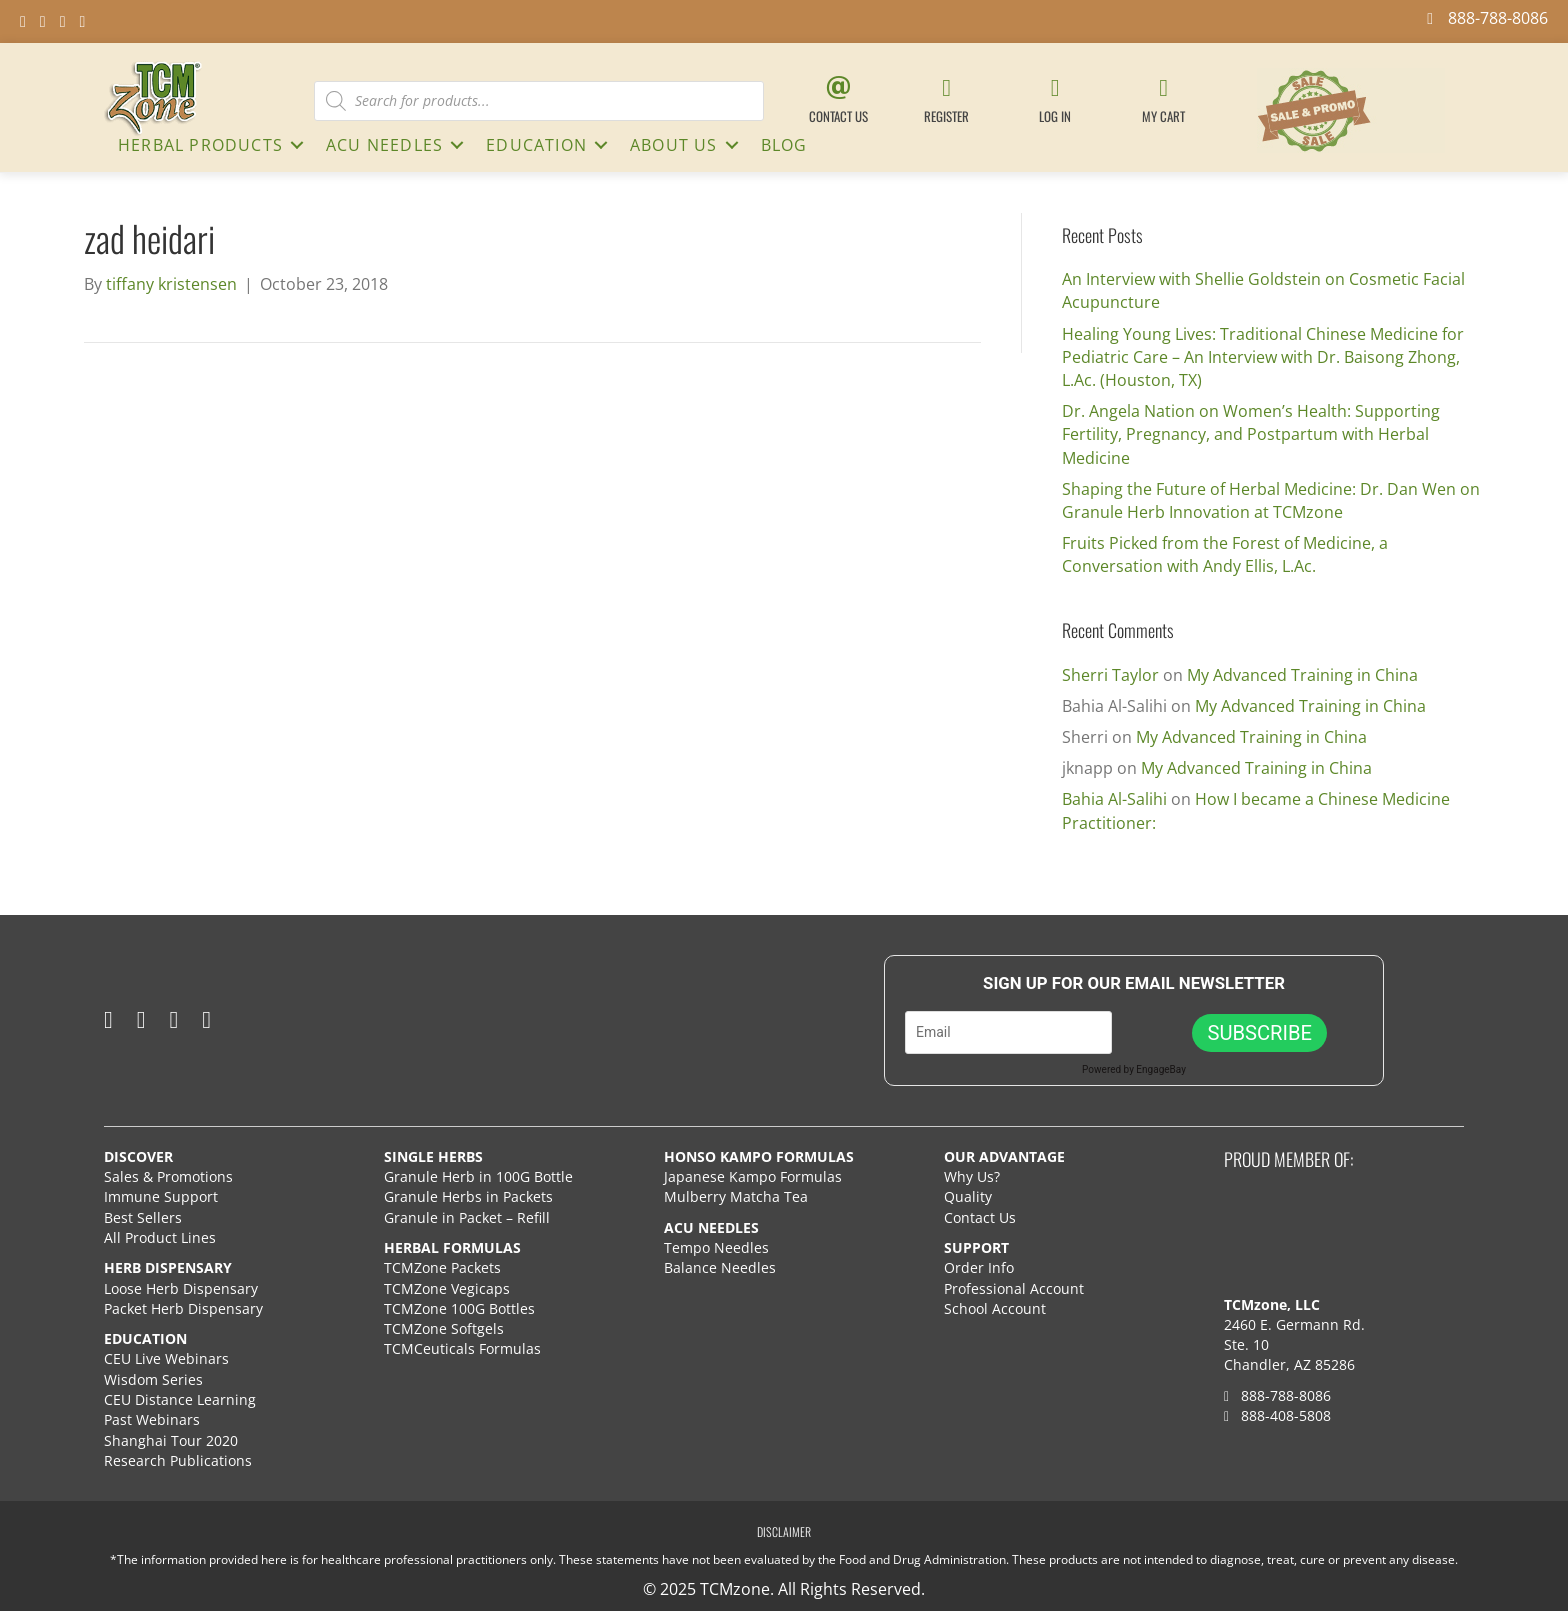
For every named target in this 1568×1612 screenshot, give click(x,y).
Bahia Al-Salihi (1114, 799)
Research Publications (178, 1460)
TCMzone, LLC (1272, 1304)
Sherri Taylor (1110, 675)
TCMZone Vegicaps (447, 1288)
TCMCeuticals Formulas (462, 1348)
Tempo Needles (718, 1247)
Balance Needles (720, 1267)
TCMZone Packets (442, 1267)
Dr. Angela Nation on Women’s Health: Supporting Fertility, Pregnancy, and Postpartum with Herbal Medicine (1251, 434)
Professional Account (1014, 1288)
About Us (674, 145)
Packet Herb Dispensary (183, 1308)
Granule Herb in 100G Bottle (478, 1176)
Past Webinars (152, 1419)
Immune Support (161, 1196)
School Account (995, 1308)
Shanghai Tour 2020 (171, 1440)
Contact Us (980, 1217)
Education (536, 145)
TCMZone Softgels (444, 1328)
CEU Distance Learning (180, 1399)
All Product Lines (160, 1237)
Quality (968, 1196)
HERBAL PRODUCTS (200, 145)
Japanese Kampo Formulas (753, 1176)
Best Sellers (143, 1217)
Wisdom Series (153, 1379)
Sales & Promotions (168, 1176)
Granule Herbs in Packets (468, 1196)
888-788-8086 (1277, 1395)
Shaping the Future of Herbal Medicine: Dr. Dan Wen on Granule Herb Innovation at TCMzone (1271, 500)
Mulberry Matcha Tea (736, 1196)
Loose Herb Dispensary (181, 1288)
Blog (784, 145)
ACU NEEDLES (384, 145)
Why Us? (972, 1176)
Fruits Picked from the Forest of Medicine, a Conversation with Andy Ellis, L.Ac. (1225, 554)
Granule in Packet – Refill (467, 1217)
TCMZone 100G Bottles (459, 1308)
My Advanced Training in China (1302, 675)
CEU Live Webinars (166, 1358)
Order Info (981, 1267)
